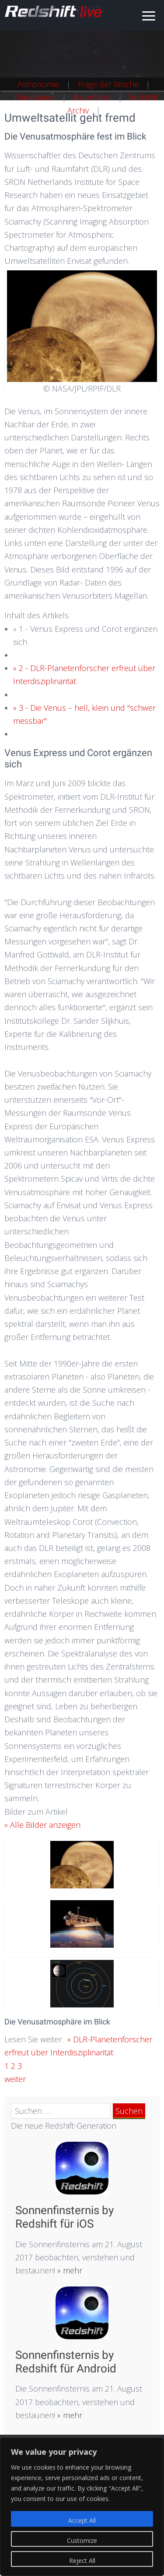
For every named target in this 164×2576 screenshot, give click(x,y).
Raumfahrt (92, 97)
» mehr (68, 2270)
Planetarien (34, 97)
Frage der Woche (108, 84)
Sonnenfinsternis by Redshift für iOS (64, 2217)
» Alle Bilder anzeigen (42, 1825)
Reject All (82, 2560)
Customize (82, 2540)
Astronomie (38, 84)
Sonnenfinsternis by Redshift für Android (65, 2361)
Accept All (82, 2520)
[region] (82, 2506)
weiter (15, 2079)
